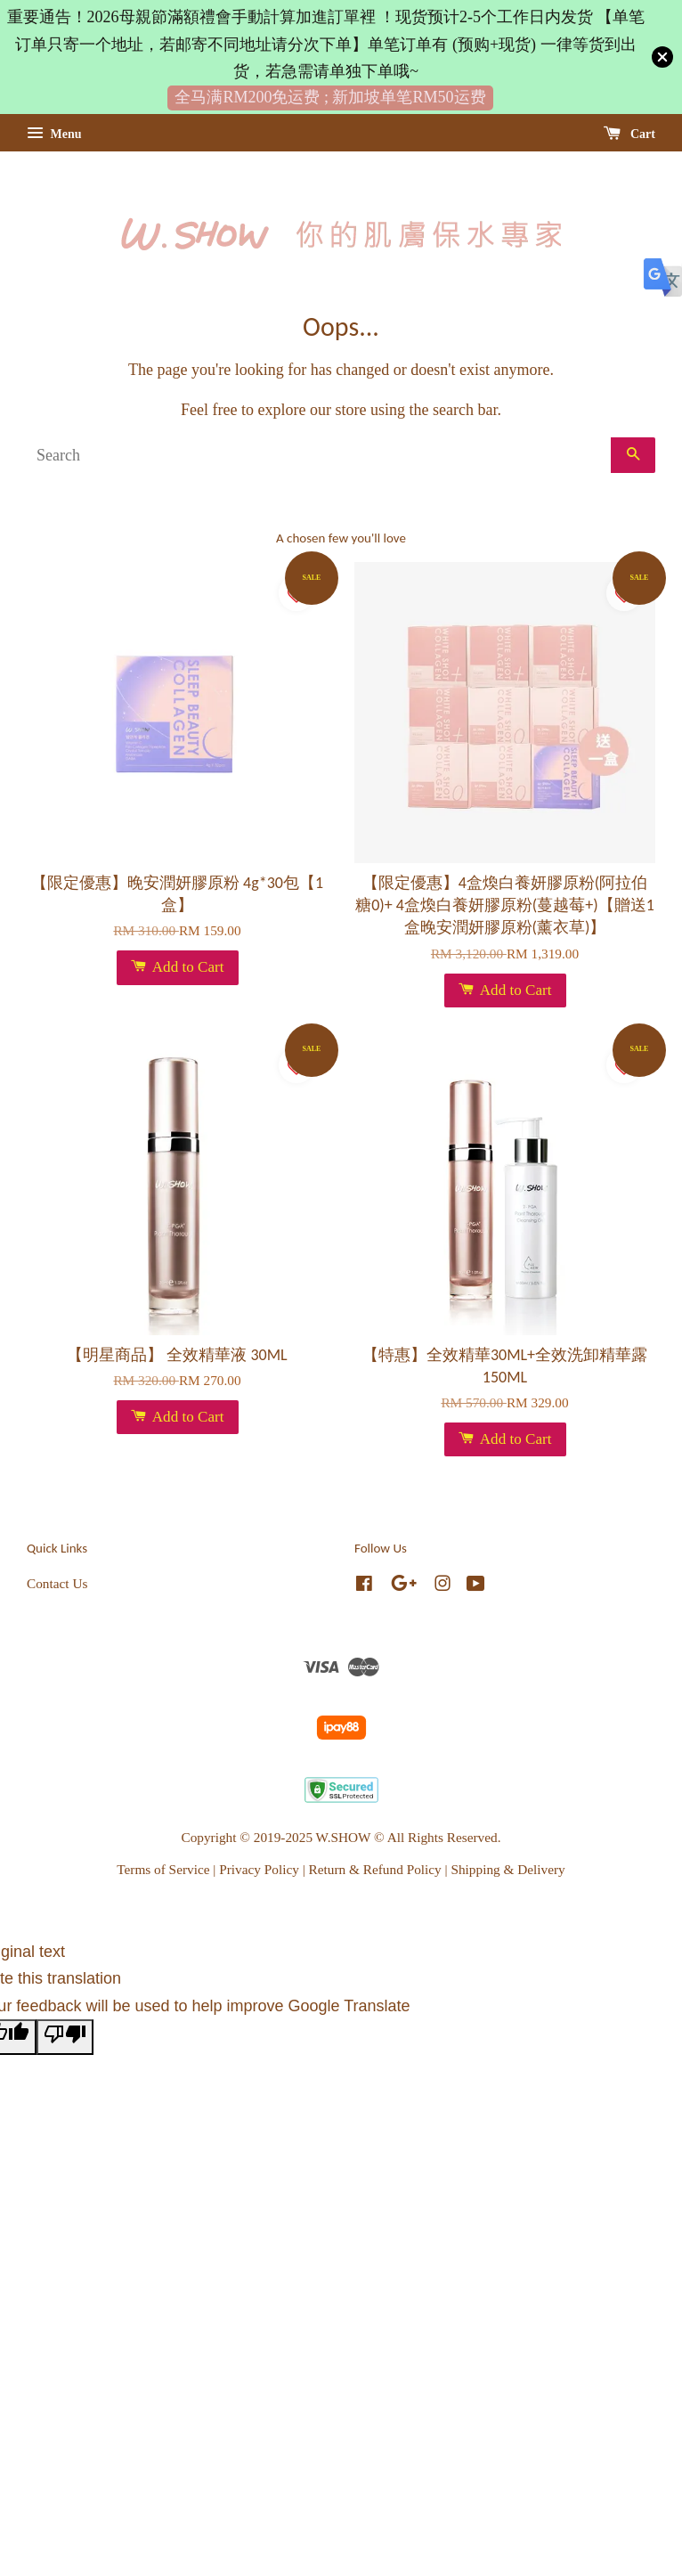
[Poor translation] (65, 2037)
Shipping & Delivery (507, 1869)
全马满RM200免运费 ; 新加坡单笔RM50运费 (330, 97)
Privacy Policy (259, 1869)
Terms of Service (163, 1869)
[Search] (319, 455)
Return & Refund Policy (375, 1869)
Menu (54, 134)
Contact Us (57, 1583)
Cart (630, 134)
